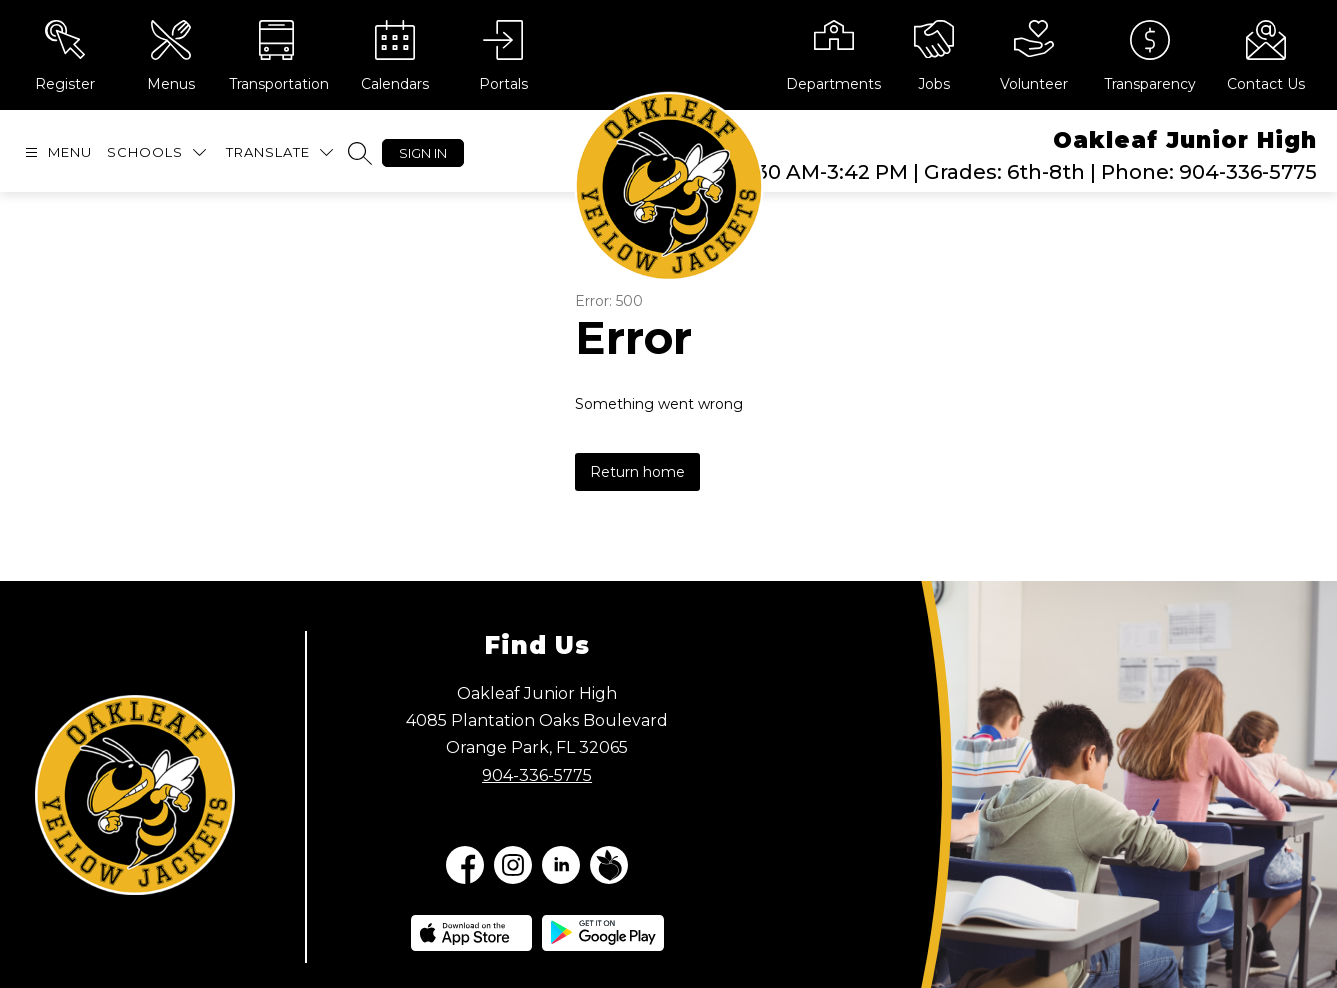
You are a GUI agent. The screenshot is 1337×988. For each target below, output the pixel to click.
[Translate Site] (279, 152)
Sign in (423, 153)
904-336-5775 (537, 775)
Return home (637, 472)
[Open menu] (56, 152)
